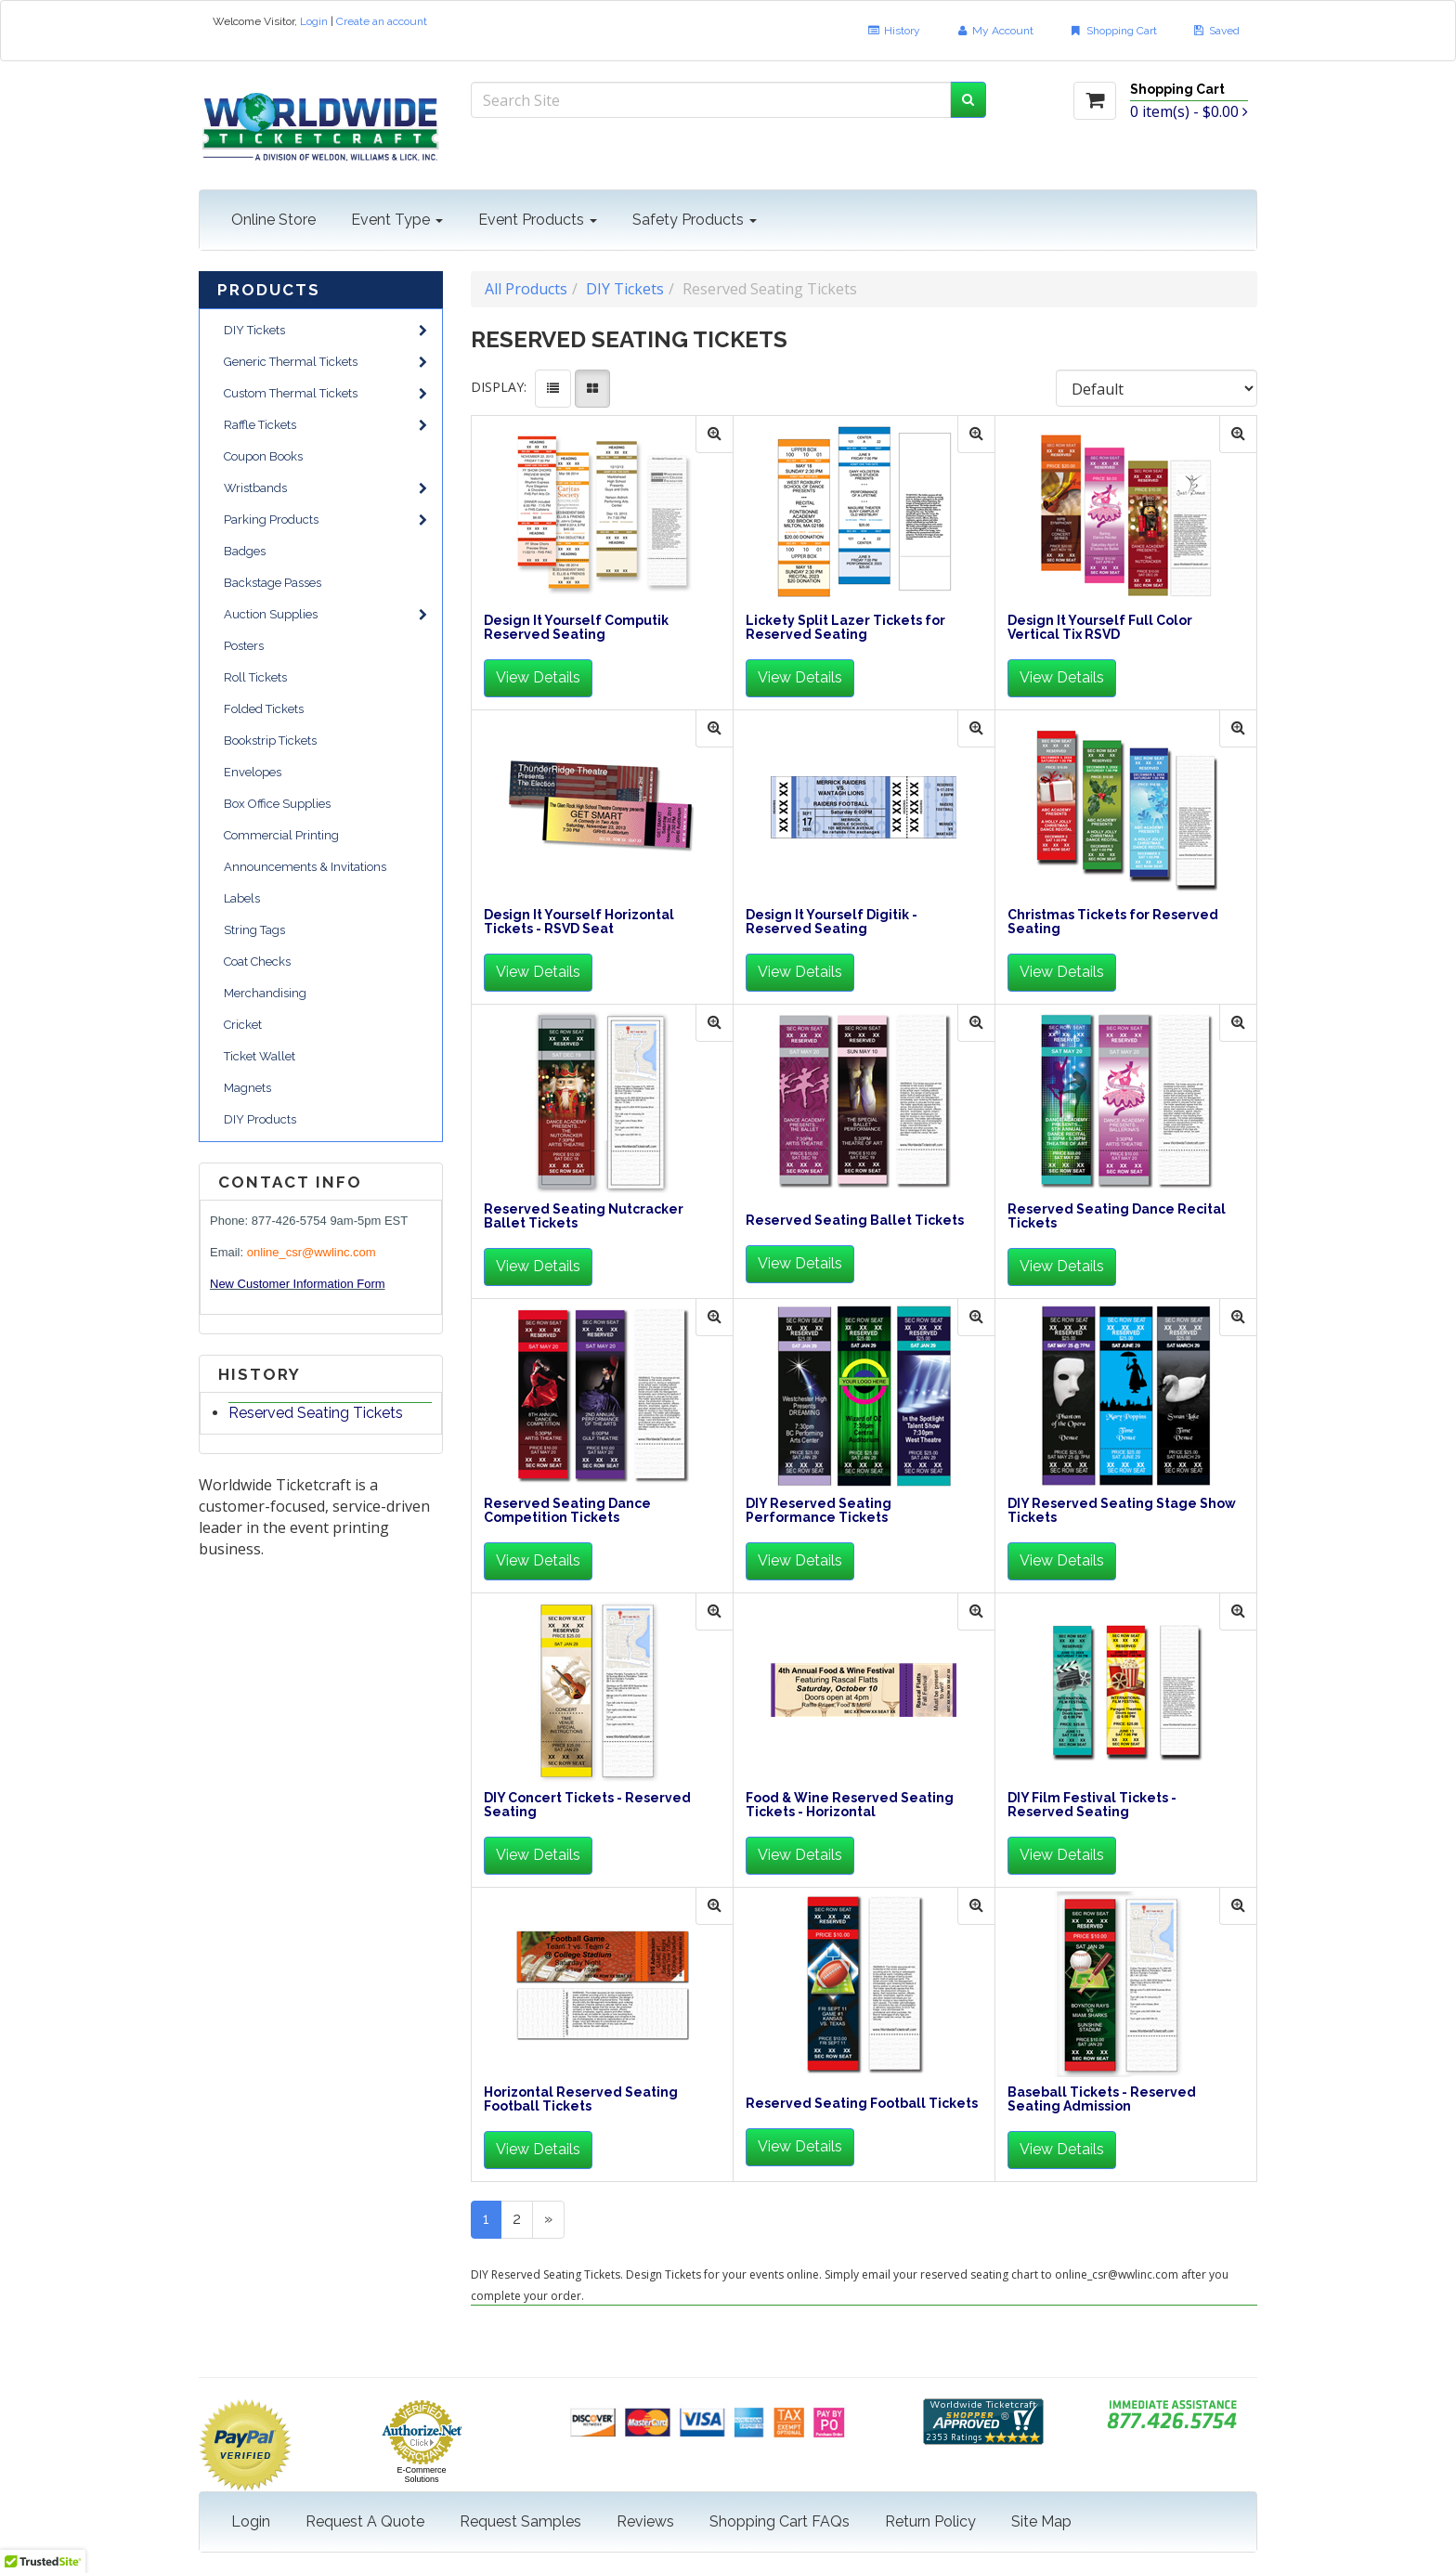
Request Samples (520, 2521)
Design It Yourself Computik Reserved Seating (576, 628)
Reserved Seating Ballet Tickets (855, 1221)
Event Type (397, 219)
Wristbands (325, 488)
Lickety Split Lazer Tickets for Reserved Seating (845, 628)
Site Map (1041, 2521)
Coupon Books (263, 456)
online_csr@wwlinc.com (311, 1252)
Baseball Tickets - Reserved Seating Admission (1102, 2099)
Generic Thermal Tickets (325, 362)
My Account (995, 30)
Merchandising (265, 993)
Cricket (243, 1025)
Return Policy (930, 2521)
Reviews (645, 2521)
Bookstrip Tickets (270, 740)
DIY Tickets (325, 330)
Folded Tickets (264, 709)
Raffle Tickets (325, 425)
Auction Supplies (325, 614)
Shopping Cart (1112, 30)
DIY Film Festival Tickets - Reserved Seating (1092, 1805)
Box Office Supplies (277, 804)
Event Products (537, 219)
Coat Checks (257, 961)
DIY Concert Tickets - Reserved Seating (587, 1805)
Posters (244, 646)
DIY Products (260, 1119)
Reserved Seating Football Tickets (862, 2104)
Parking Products (325, 519)
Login (314, 21)
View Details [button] (538, 677)
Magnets (247, 1088)
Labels (242, 898)
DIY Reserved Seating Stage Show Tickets (1122, 1511)
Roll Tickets (255, 677)
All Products (526, 289)
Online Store (273, 219)
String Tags (254, 930)
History (892, 30)
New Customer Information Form (297, 1284)
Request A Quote (365, 2521)
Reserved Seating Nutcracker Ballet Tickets (583, 1216)
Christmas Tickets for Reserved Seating (1113, 922)
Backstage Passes (272, 583)
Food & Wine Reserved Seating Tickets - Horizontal (850, 1805)
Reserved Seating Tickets (315, 1413)
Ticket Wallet (259, 1056)
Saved (1216, 30)
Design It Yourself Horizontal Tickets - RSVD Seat (579, 922)
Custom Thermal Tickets (325, 393)
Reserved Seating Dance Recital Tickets (1117, 1216)
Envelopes (252, 772)
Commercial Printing (281, 835)
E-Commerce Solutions (421, 2474)
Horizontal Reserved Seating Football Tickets (581, 2099)
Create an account (381, 21)
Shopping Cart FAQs (779, 2521)
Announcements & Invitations (305, 867)
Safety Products (694, 219)
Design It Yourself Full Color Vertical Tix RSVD (1100, 628)
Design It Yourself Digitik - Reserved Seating (831, 922)
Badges (245, 551)
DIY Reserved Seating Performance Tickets (818, 1511)
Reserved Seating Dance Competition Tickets (567, 1511)
